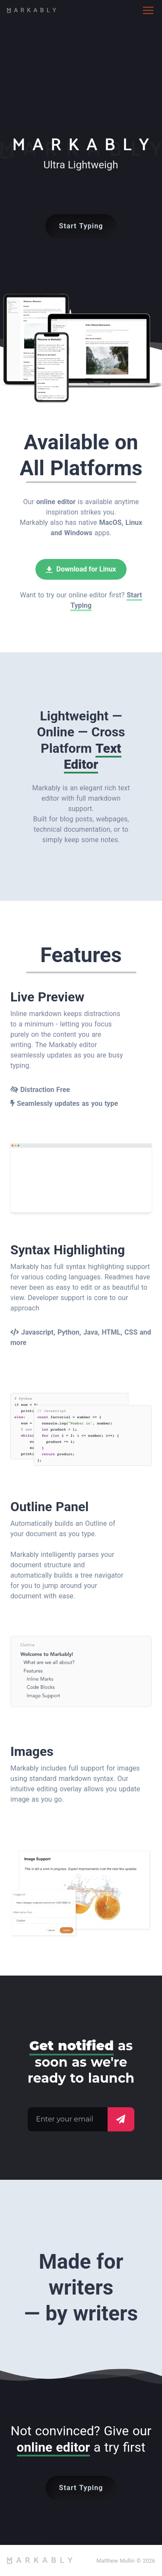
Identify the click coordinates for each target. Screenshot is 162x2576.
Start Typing (81, 226)
